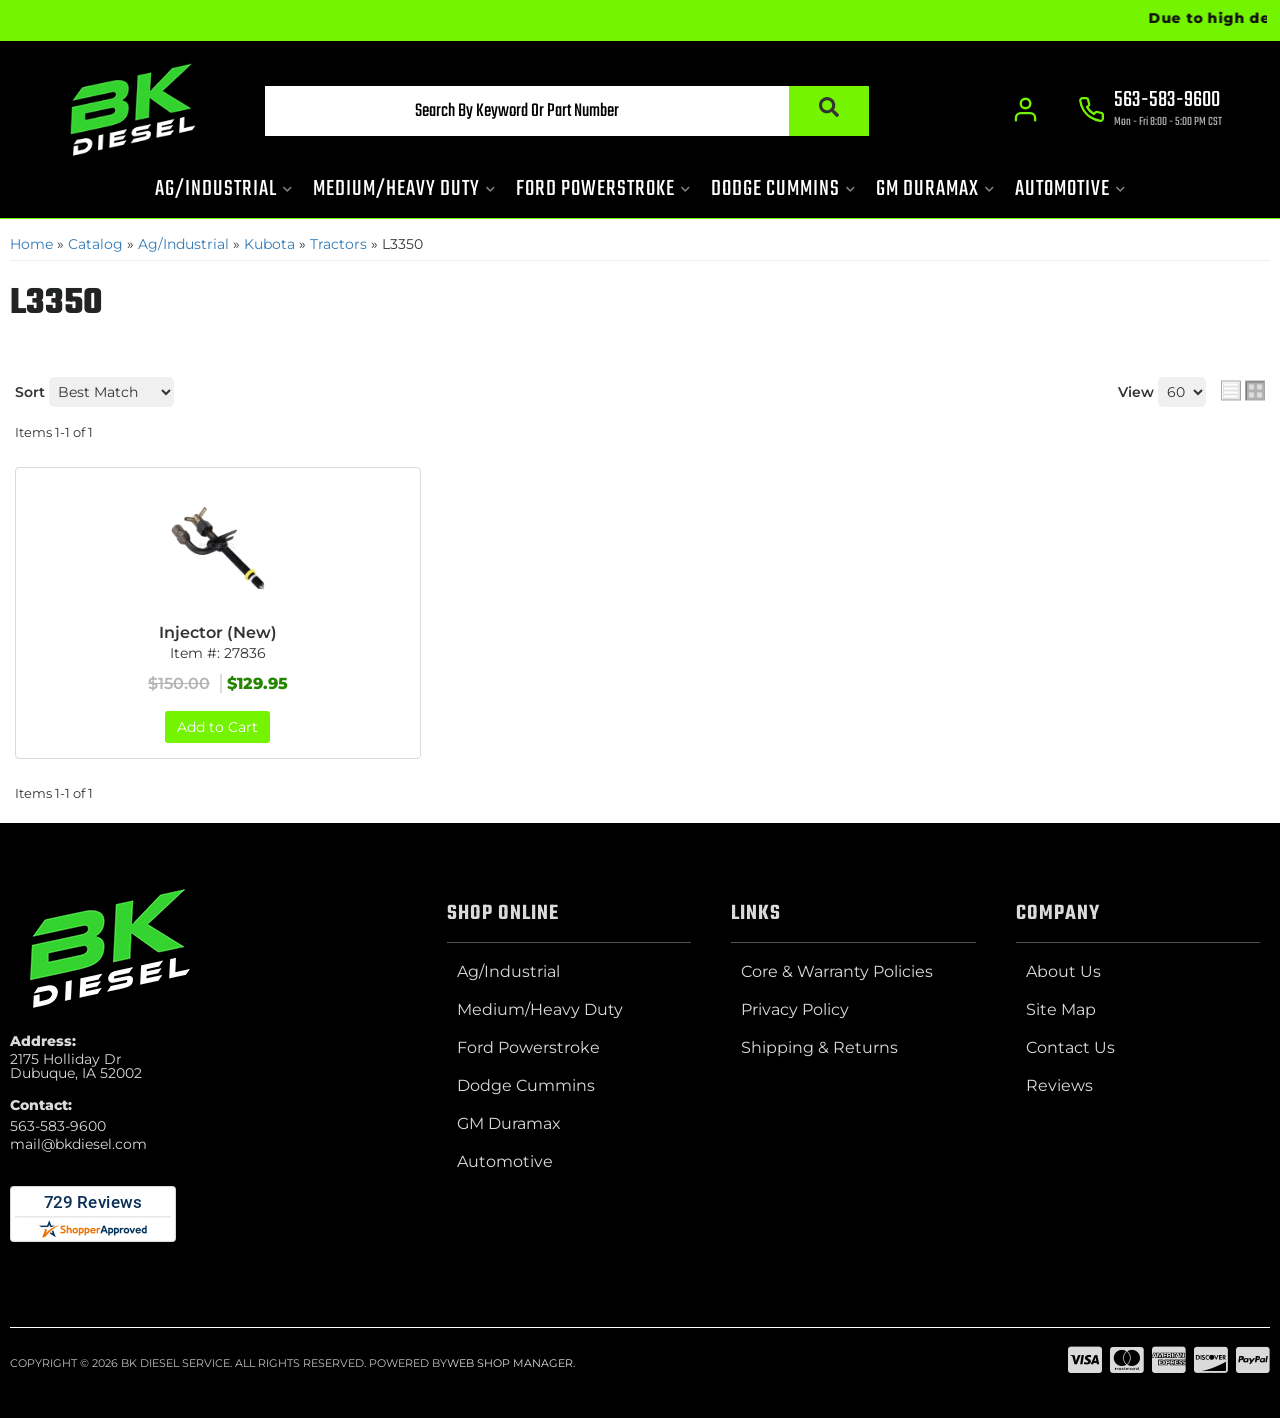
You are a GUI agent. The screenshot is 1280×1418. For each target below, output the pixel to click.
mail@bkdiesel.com (78, 1144)
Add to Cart (217, 727)
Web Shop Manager (510, 1363)
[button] (567, 111)
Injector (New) (218, 632)
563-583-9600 (58, 1126)
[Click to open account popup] (1025, 110)
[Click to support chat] (1150, 111)
